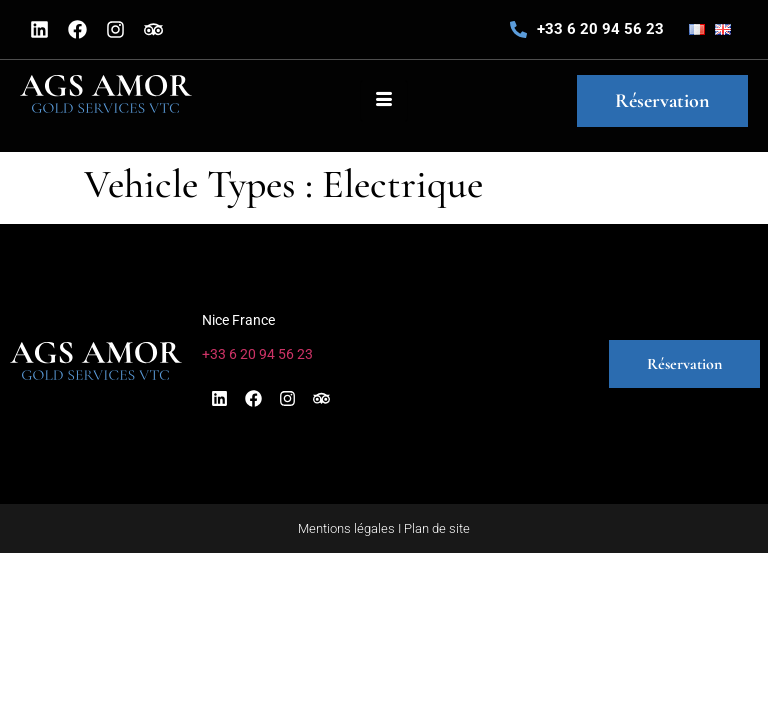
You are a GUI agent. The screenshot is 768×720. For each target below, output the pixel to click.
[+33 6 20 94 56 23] (518, 29)
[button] (491, 364)
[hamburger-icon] (384, 101)
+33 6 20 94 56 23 (600, 29)
